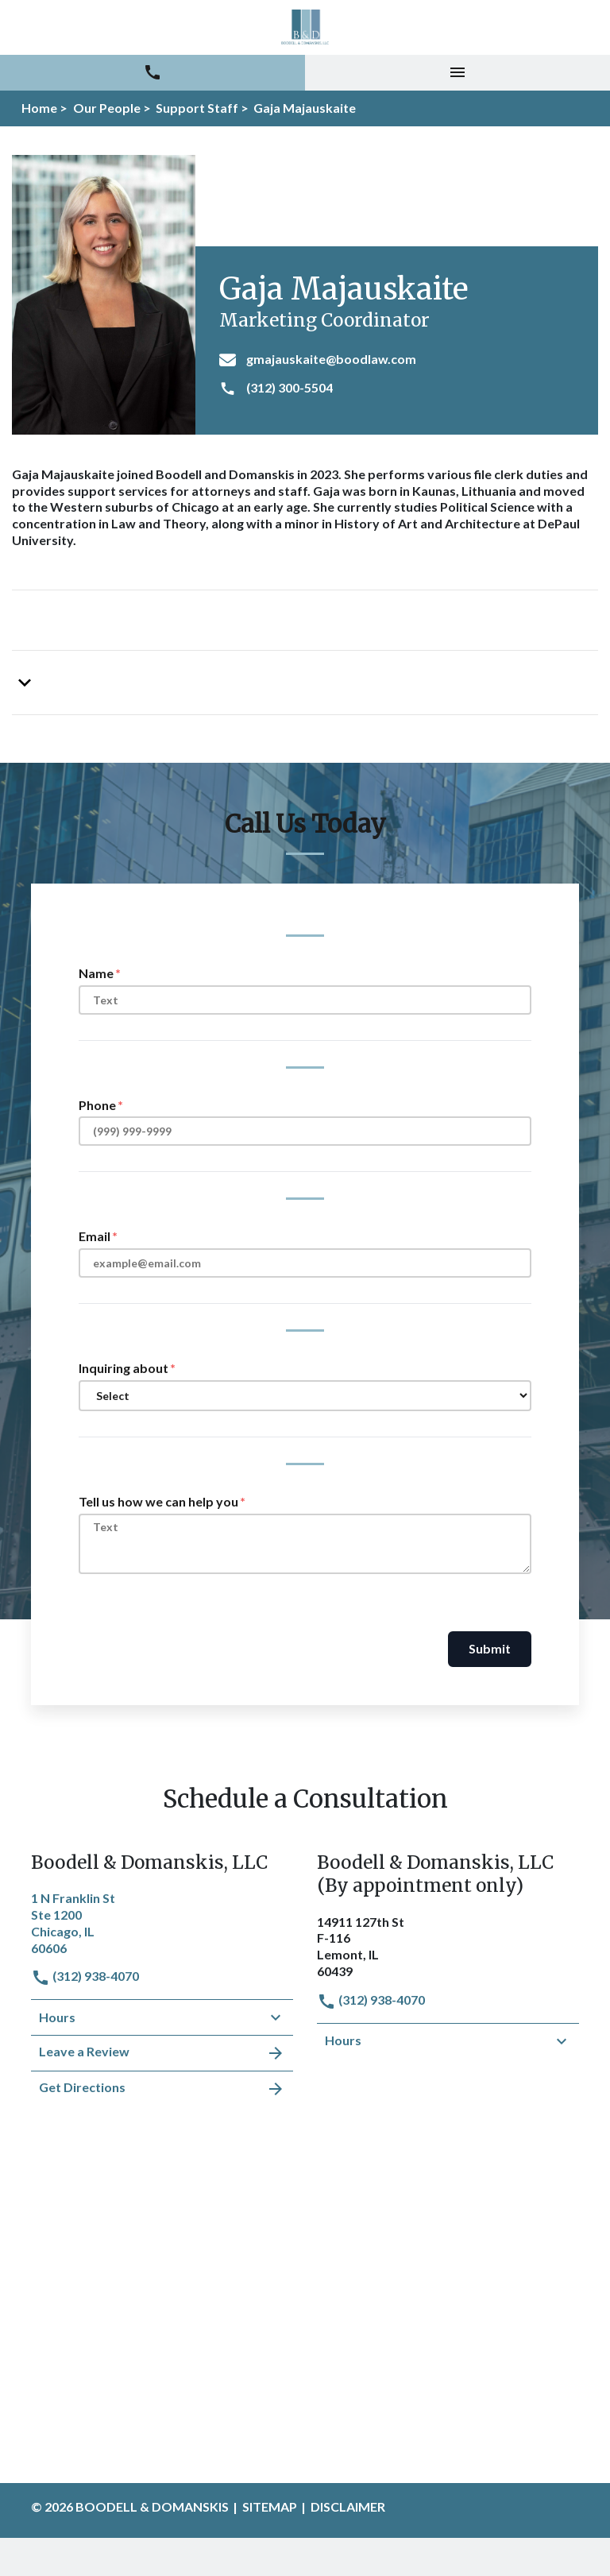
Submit (490, 1648)
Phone (97, 1104)
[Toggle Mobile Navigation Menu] (457, 73)
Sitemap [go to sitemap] (269, 2506)
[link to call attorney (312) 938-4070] (152, 73)
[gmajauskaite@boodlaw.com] (402, 360)
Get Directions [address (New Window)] (162, 2088)
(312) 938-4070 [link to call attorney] (85, 1975)
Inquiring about (123, 1367)
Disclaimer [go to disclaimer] (348, 2506)
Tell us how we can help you (158, 1501)
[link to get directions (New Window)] (162, 1921)
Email (94, 1236)
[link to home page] (305, 27)
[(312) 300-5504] (402, 388)
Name (96, 973)
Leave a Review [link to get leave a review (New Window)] (162, 2053)
